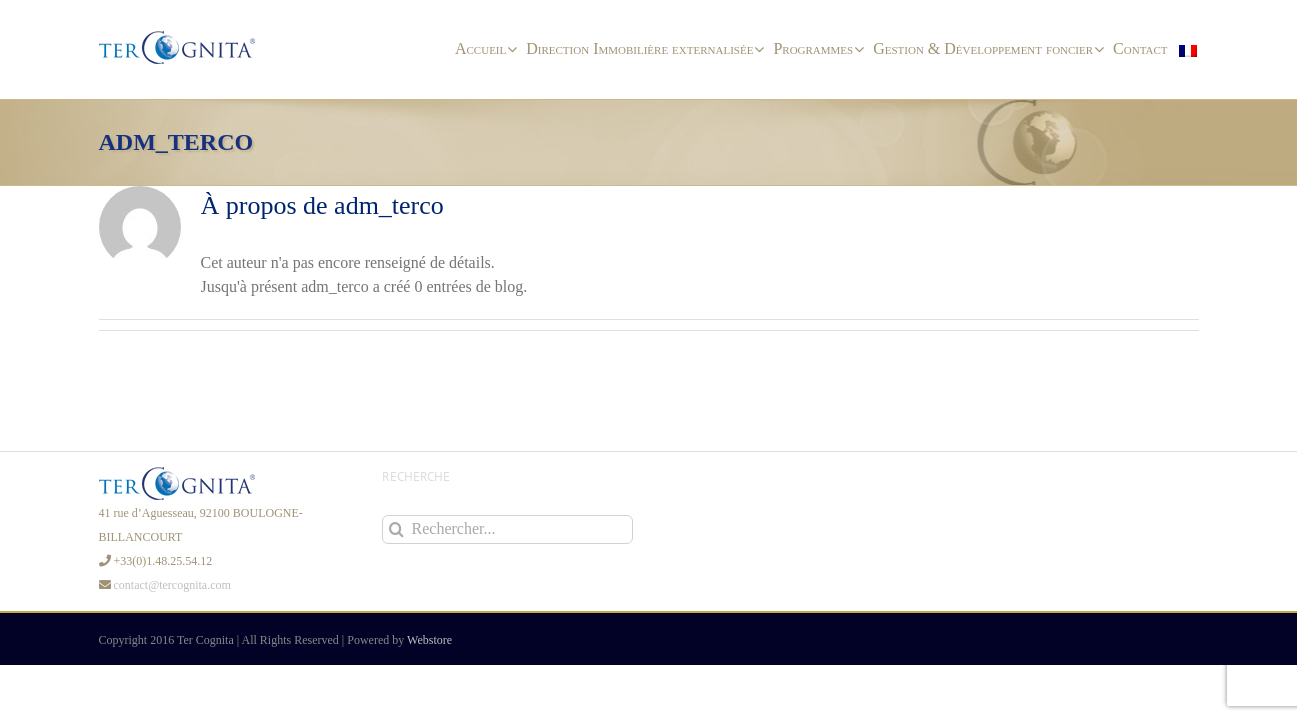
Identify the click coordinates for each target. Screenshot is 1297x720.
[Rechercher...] (507, 529)
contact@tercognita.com (172, 585)
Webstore (429, 640)
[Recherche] (396, 529)
